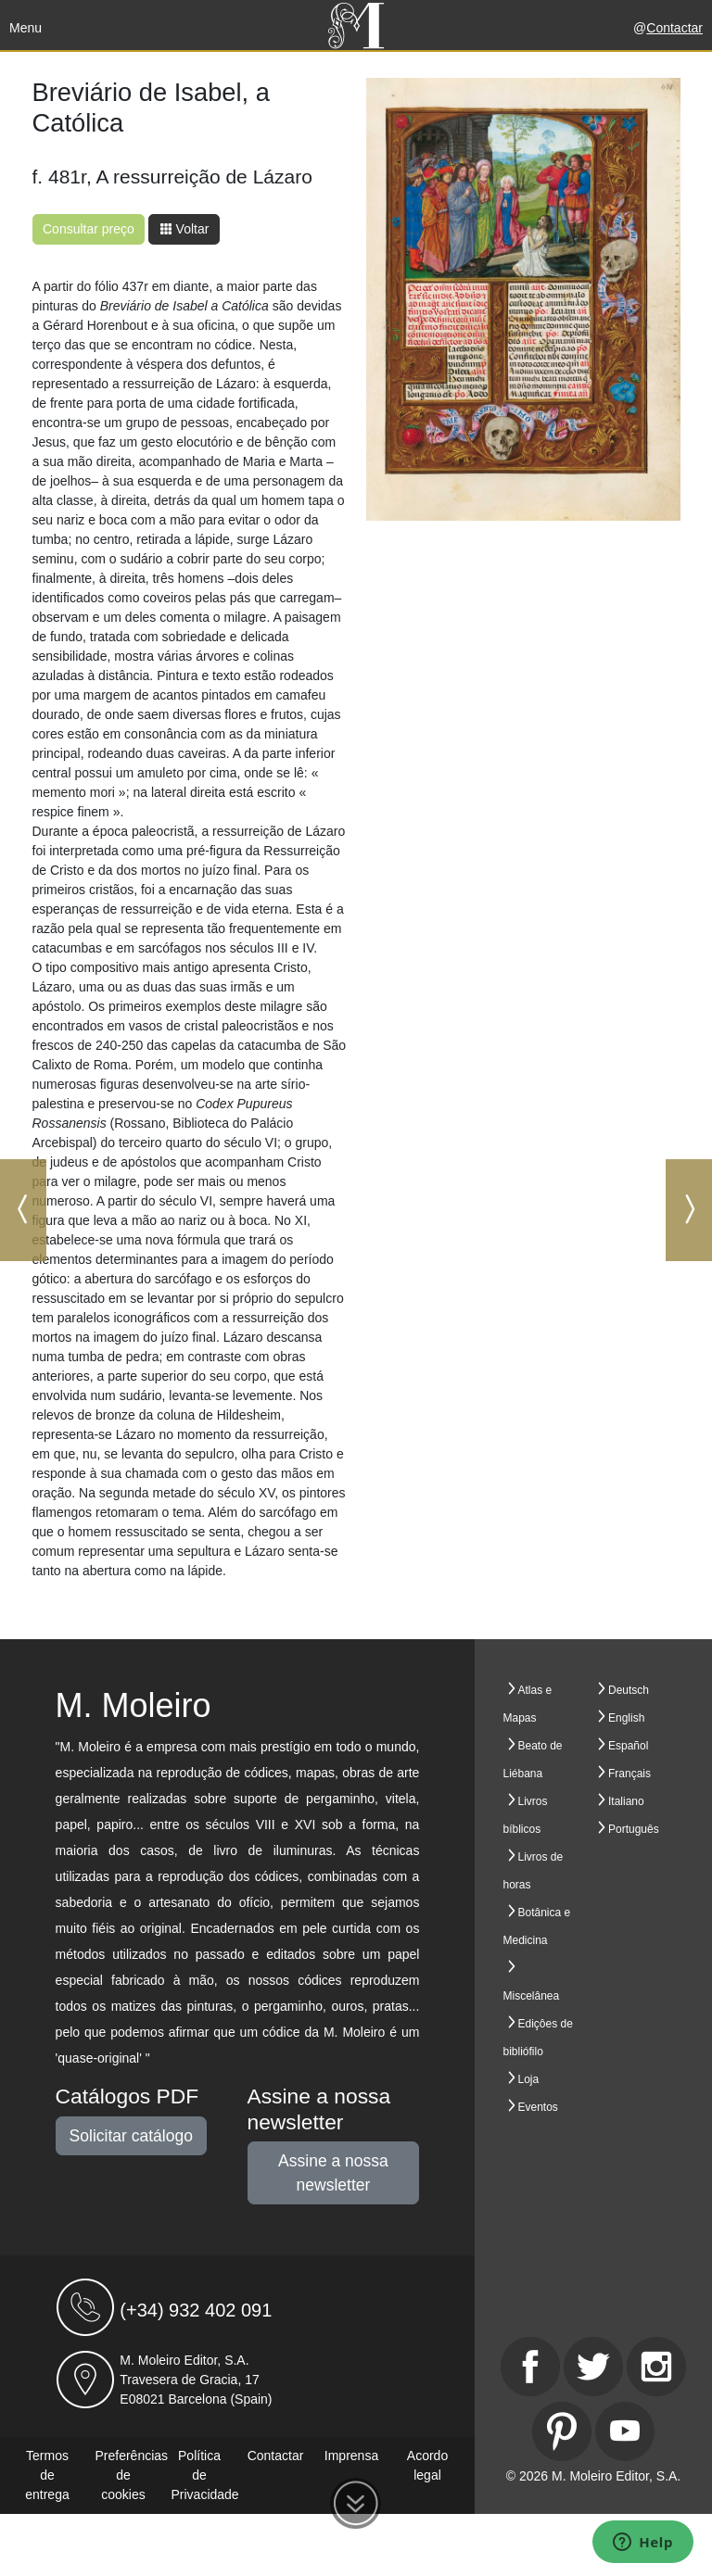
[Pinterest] (561, 2431)
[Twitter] (593, 2366)
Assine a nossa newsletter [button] (333, 2173)
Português (633, 1829)
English (626, 1717)
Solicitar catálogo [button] (131, 2136)
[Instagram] (656, 2366)
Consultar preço (88, 228)
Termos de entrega (47, 2475)
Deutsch (628, 1690)
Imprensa (351, 2455)
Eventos (538, 2107)
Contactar (674, 27)
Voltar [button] (184, 228)
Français (629, 1773)
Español (628, 1745)
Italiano (626, 1801)
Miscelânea (531, 1995)
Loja (529, 2079)
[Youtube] (625, 2431)
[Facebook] (530, 2366)
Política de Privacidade (205, 2475)
